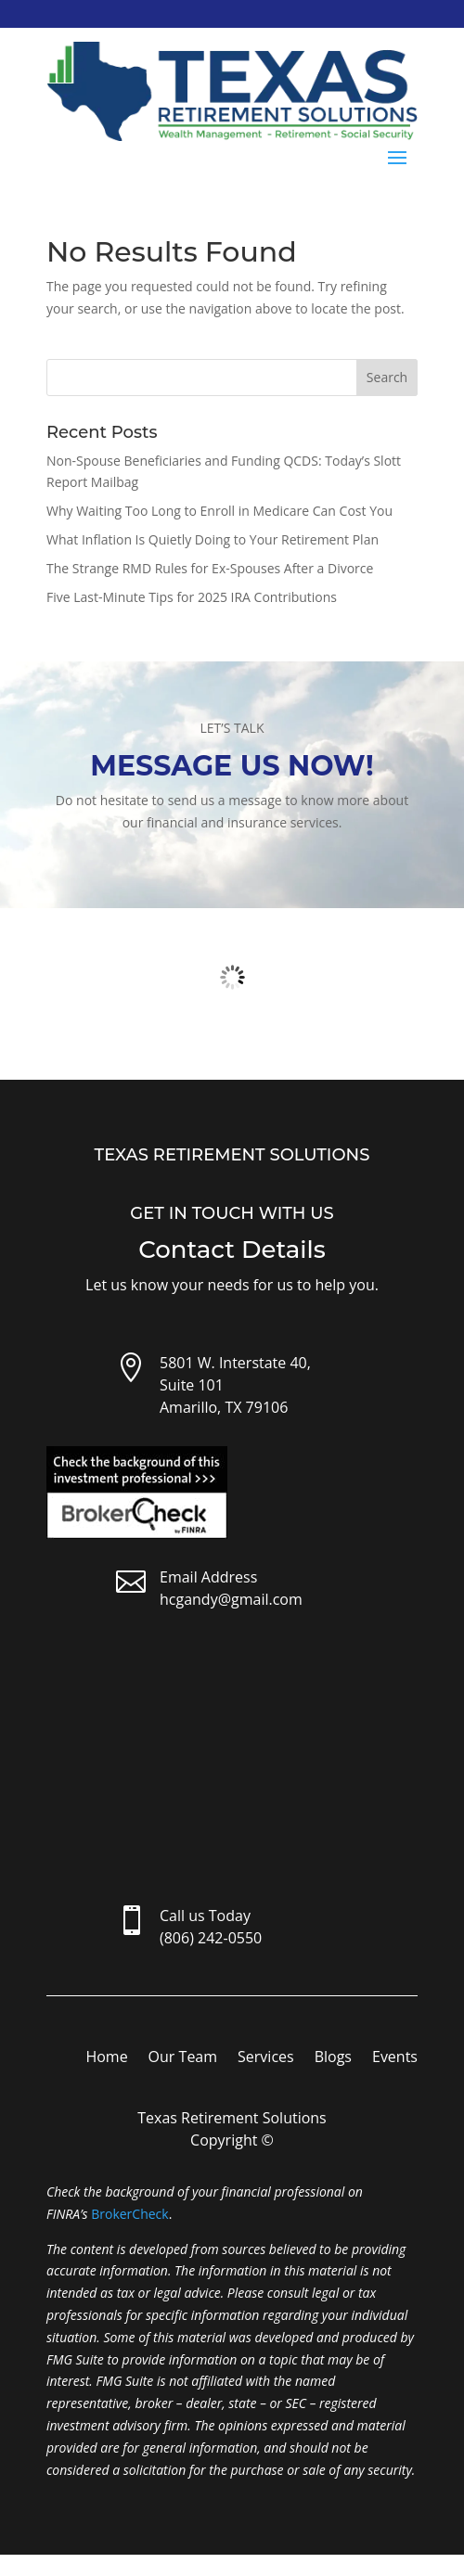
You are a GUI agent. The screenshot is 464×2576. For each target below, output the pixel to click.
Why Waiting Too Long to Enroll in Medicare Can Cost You (219, 510)
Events (395, 2058)
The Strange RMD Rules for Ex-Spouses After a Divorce (209, 568)
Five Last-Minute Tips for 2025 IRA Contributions (191, 597)
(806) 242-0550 (211, 1938)
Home (106, 2058)
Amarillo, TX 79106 (224, 1407)
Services (266, 2058)
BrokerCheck (129, 2214)
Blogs (333, 2058)
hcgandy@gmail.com (231, 1599)
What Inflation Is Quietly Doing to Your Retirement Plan (212, 539)
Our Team (182, 2058)
